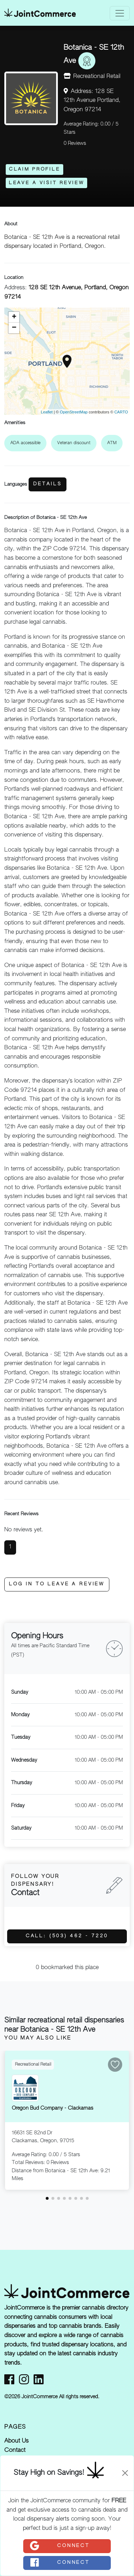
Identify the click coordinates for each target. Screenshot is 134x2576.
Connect (59, 2546)
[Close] (125, 2473)
